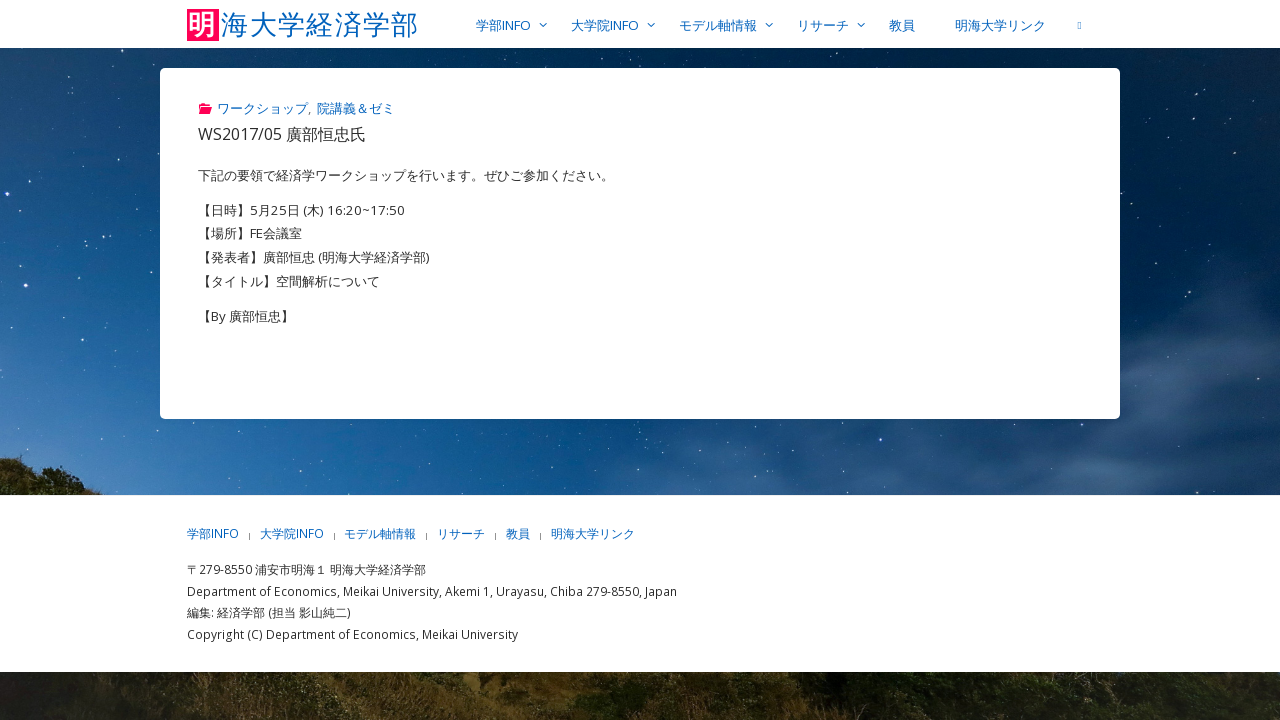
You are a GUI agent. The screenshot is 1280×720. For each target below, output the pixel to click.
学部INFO (213, 533)
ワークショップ (262, 108)
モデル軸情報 (380, 533)
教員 (518, 533)
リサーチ (461, 533)
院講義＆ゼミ (356, 108)
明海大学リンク (593, 533)
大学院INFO (292, 533)
